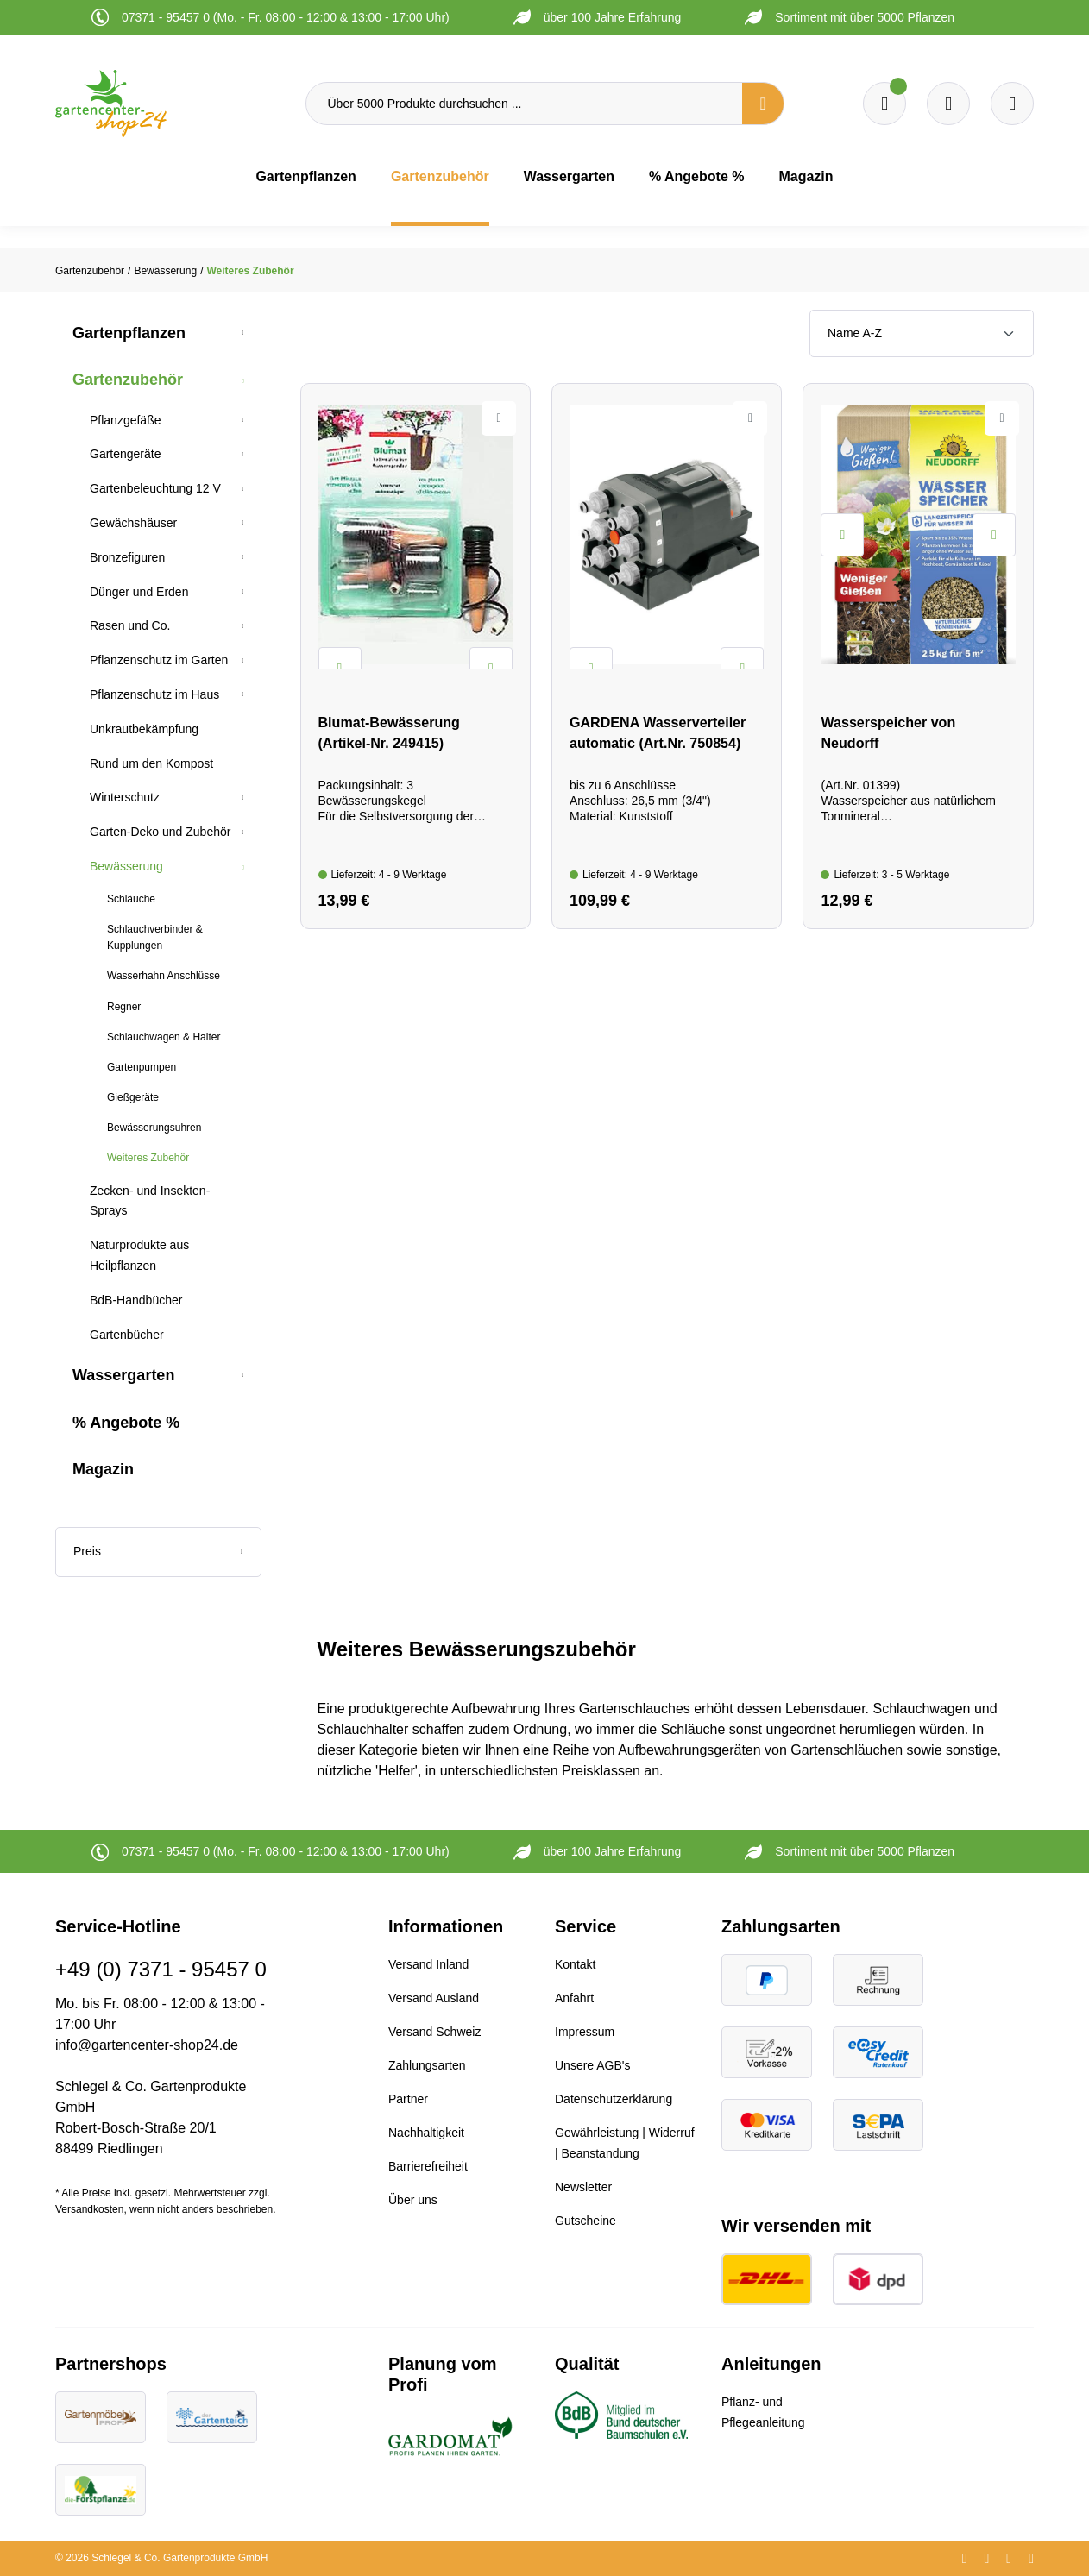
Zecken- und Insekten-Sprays (150, 1201)
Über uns (412, 2200)
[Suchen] (763, 103)
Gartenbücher (127, 1334)
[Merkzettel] (884, 103)
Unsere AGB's (593, 2065)
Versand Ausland (433, 1998)
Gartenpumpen (141, 1067)
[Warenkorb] (948, 103)
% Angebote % (125, 1422)
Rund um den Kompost (151, 763)
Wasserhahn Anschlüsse (163, 976)
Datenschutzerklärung (613, 2099)
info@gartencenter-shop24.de (146, 2045)
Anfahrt (574, 1998)
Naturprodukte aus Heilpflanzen (139, 1255)
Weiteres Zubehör (148, 1158)
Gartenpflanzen (129, 333)
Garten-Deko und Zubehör (160, 832)
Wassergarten (123, 1375)
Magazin (103, 1469)
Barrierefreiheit (428, 2166)
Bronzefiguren (127, 557)
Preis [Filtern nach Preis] (158, 1551)
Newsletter (583, 2187)
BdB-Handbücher (136, 1300)
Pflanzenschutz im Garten (159, 660)
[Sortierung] (921, 333)
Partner (408, 2099)
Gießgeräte (133, 1097)
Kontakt (575, 1964)
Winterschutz (125, 797)
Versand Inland (428, 1964)
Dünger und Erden (139, 592)
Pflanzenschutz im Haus (154, 694)
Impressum (584, 2032)
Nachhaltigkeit (426, 2132)
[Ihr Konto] (1012, 103)
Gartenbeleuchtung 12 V (155, 488)
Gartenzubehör (127, 379)
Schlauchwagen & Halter (163, 1037)
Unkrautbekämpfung (144, 729)
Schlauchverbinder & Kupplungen (155, 937)
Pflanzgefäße (125, 420)
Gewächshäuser (133, 523)
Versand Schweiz (434, 2032)
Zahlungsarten (427, 2065)
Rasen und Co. (130, 625)
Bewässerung (126, 866)
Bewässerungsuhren (154, 1128)
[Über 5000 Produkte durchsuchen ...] (524, 103)
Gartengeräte (125, 454)
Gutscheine (585, 2220)
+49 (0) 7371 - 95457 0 (161, 1969)
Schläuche (131, 899)
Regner (124, 1007)
